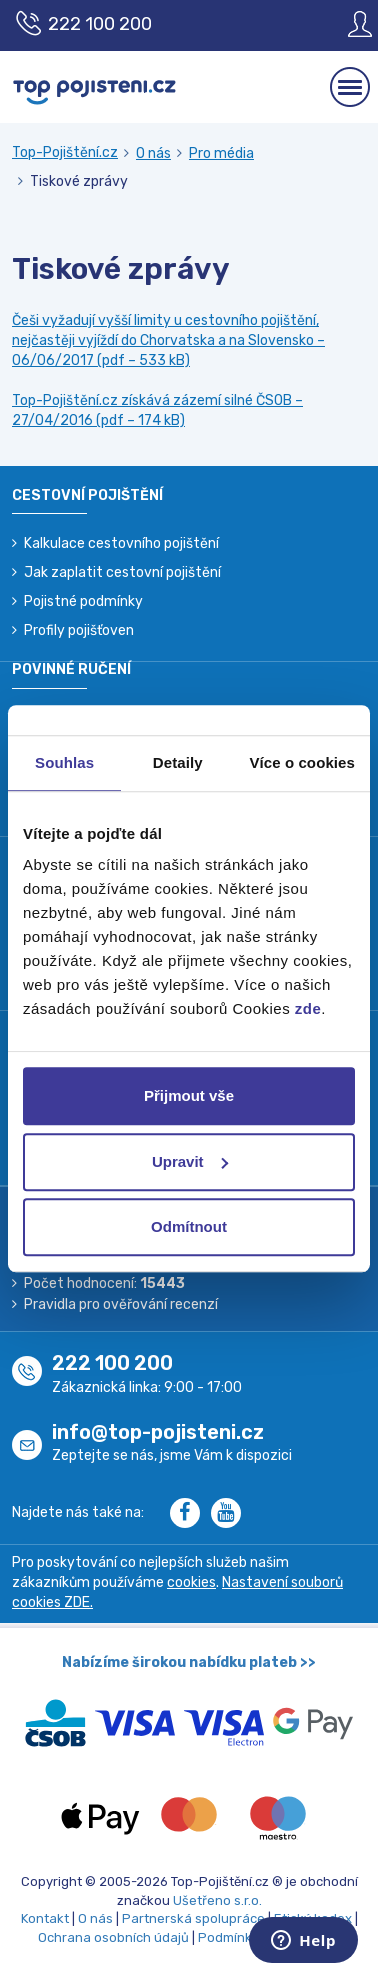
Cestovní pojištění (87, 495)
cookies (191, 1582)
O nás (153, 153)
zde (308, 1008)
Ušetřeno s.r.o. (217, 1900)
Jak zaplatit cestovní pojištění (122, 572)
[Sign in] (345, 24)
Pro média (221, 153)
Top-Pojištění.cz (65, 152)
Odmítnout (189, 1226)
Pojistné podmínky (83, 601)
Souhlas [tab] (64, 762)
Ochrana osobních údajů (113, 1937)
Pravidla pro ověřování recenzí (121, 1304)
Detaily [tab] (178, 762)
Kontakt (45, 1918)
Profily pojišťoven (79, 630)
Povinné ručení (71, 669)
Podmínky (228, 1937)
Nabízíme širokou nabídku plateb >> (189, 1662)
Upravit (190, 1161)
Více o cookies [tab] (302, 762)
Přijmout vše (189, 1095)
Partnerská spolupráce (193, 1918)
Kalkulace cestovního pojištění (121, 543)
